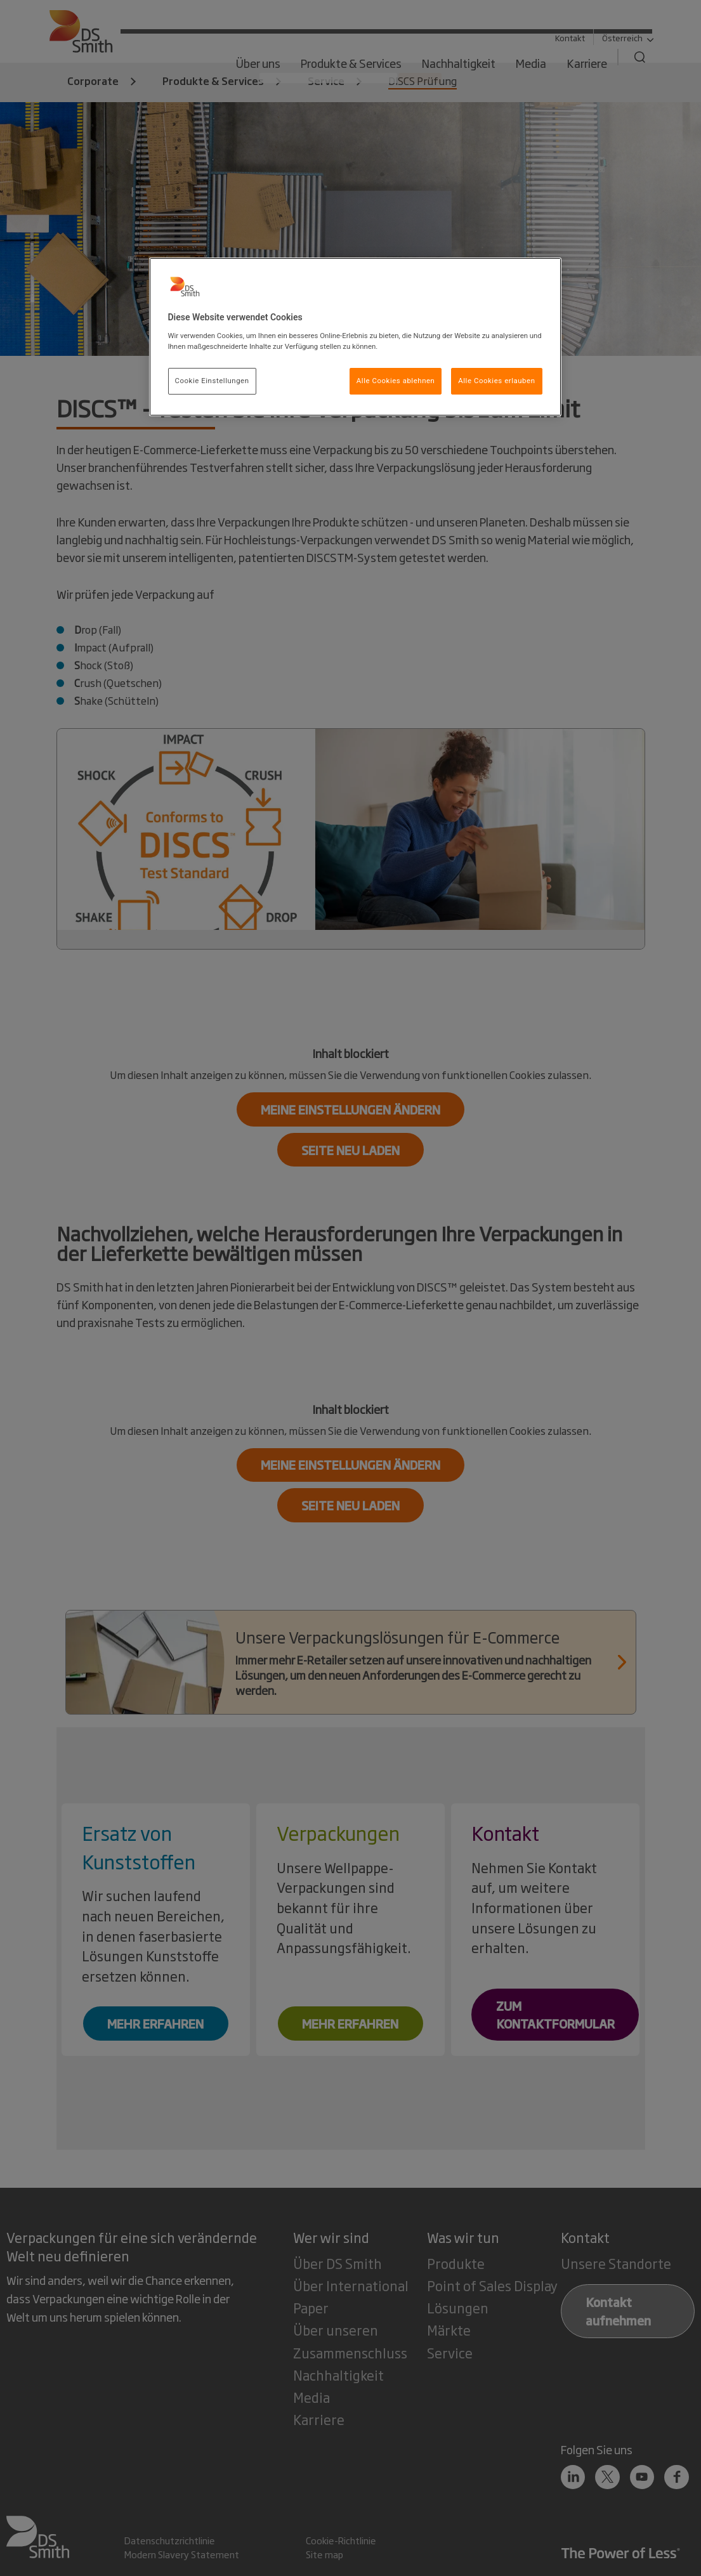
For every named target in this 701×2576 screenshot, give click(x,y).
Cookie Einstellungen (212, 380)
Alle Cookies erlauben (496, 380)
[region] (355, 337)
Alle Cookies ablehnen (396, 380)
